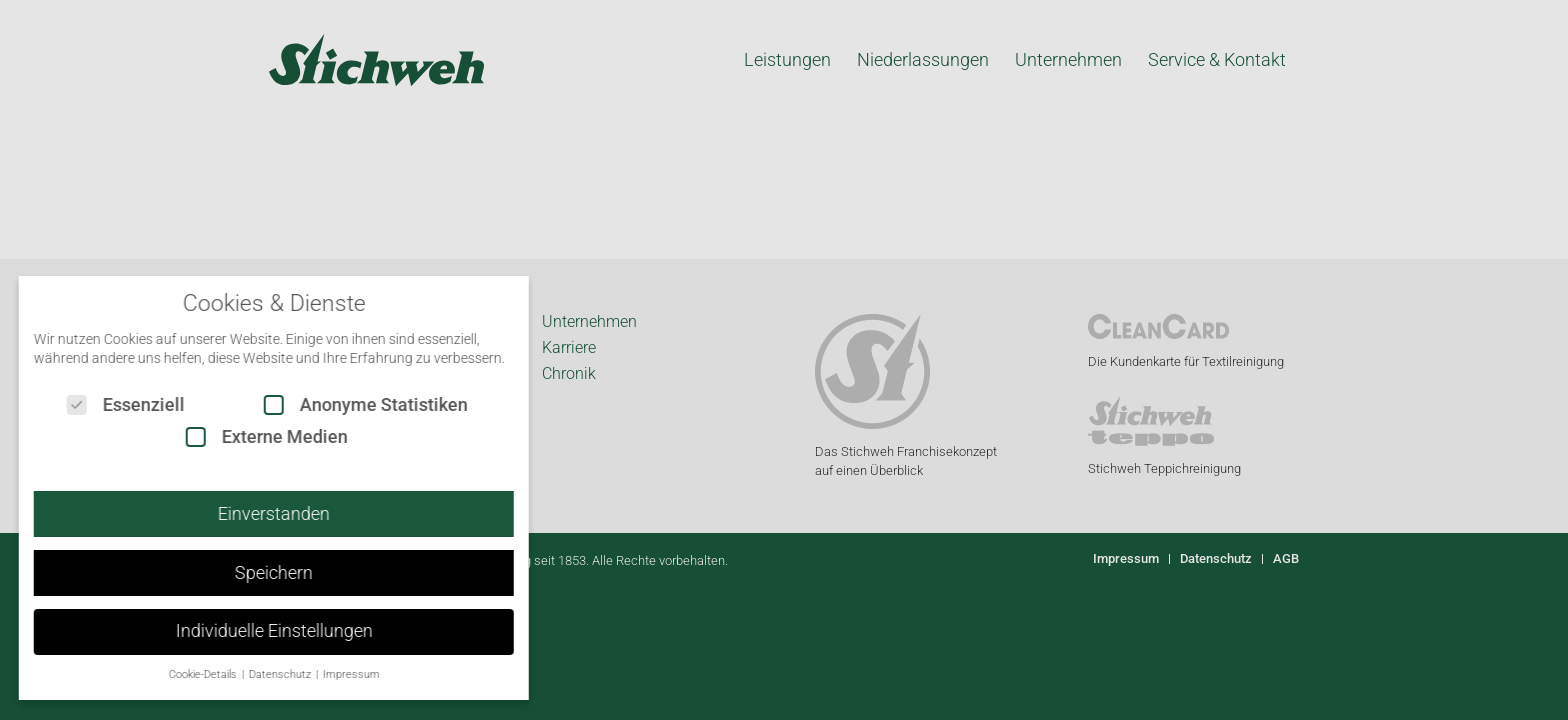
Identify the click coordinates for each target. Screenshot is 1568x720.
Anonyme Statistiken (350, 404)
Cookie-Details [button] (187, 674)
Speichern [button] (258, 573)
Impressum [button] (334, 674)
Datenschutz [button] (264, 674)
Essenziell (110, 404)
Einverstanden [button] (258, 514)
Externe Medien (251, 436)
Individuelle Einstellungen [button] (257, 631)
